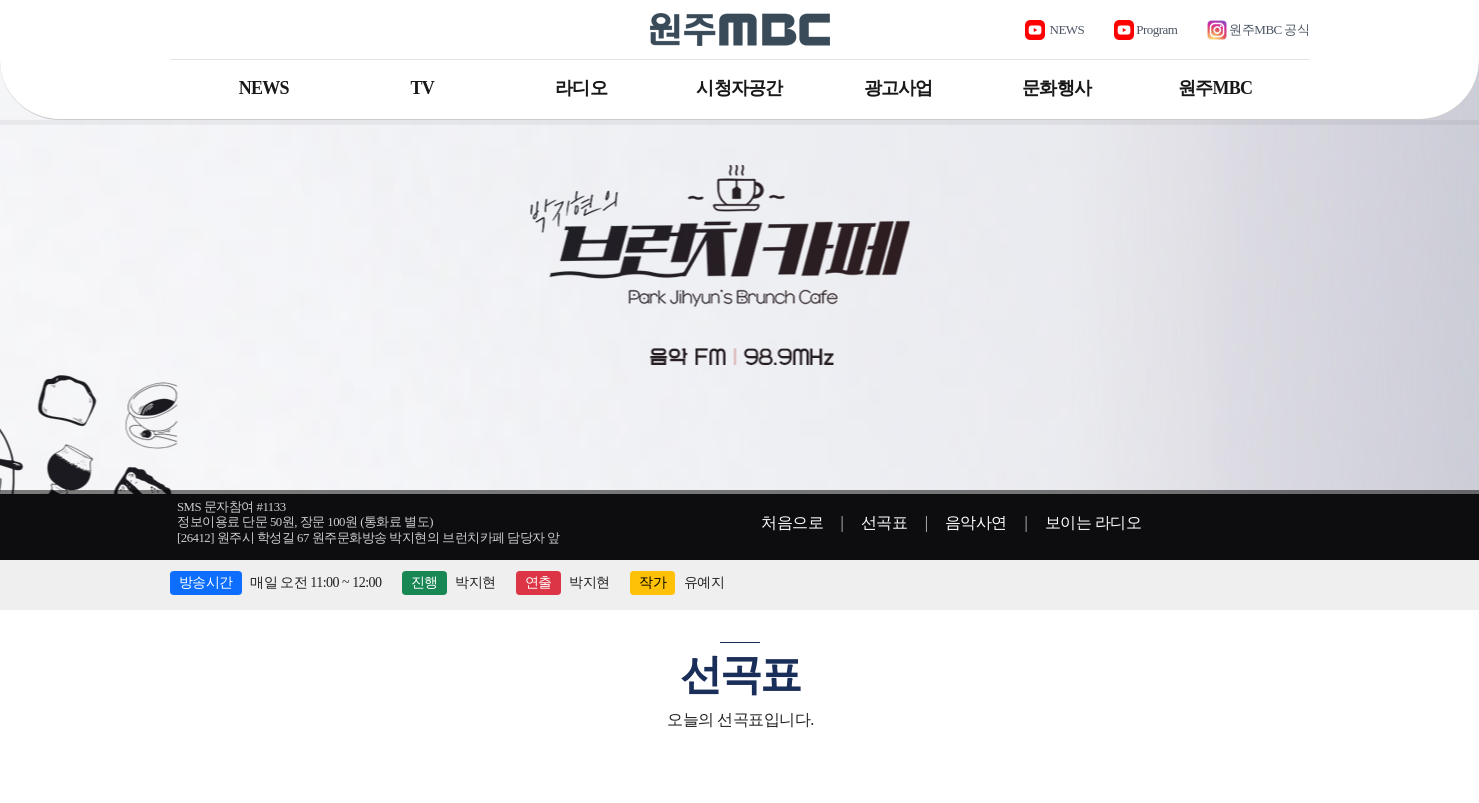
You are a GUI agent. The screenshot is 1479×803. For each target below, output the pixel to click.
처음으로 (792, 522)
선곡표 (884, 522)
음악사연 (976, 522)
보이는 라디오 (1093, 522)
